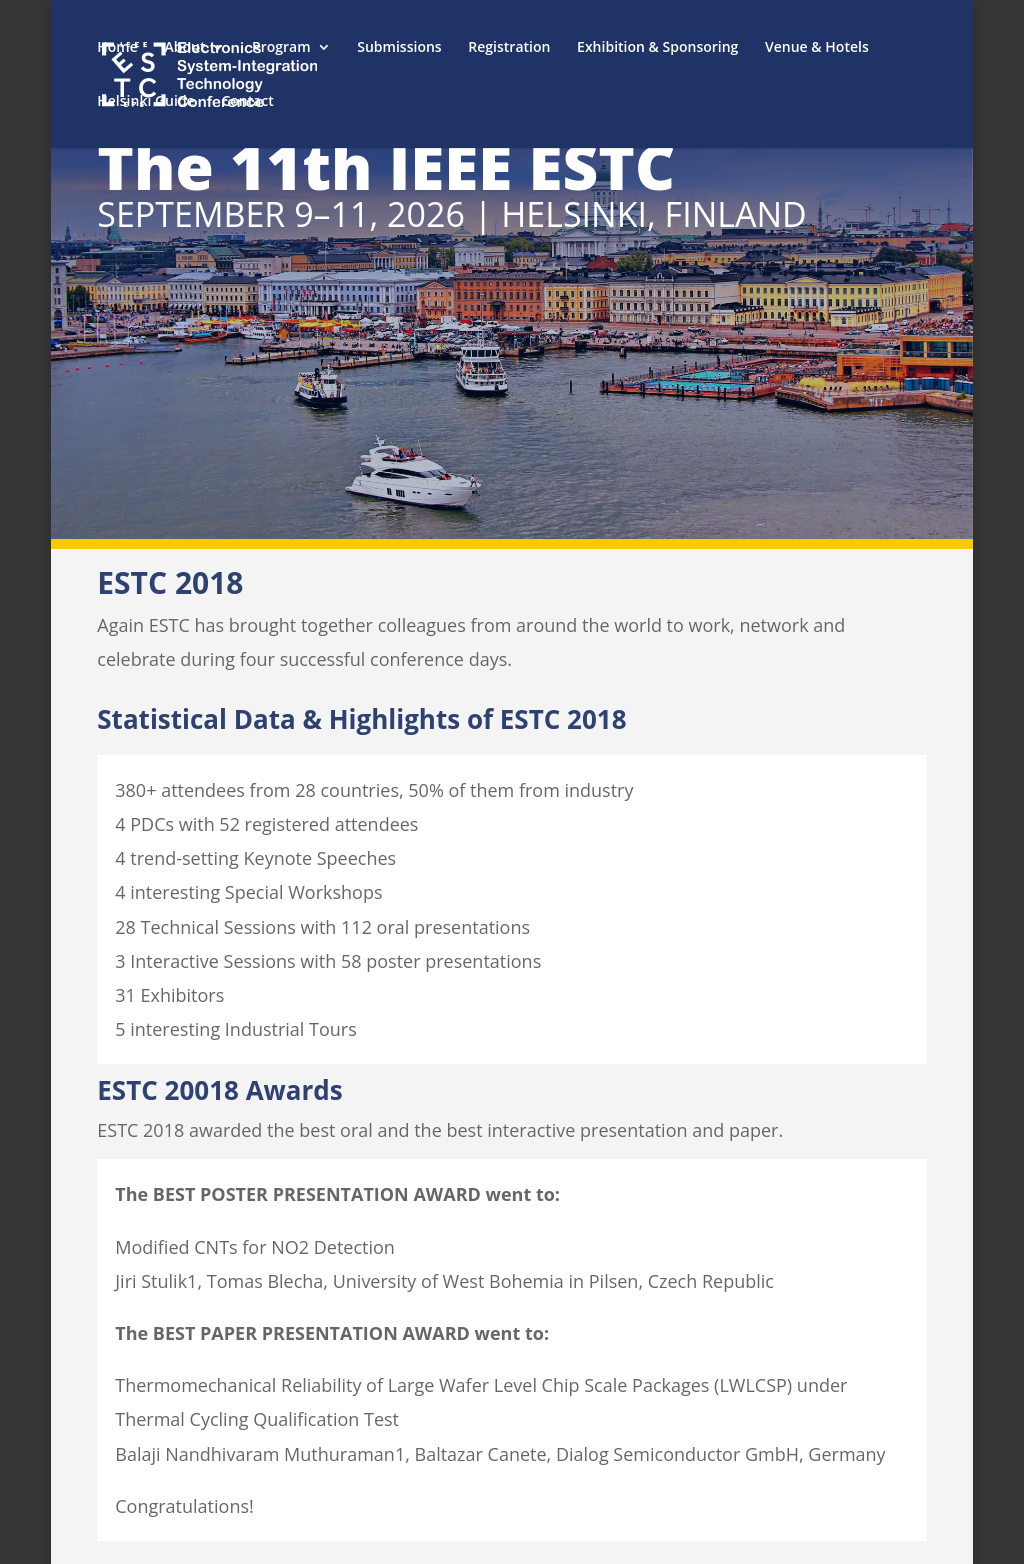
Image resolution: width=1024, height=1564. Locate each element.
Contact (247, 102)
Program (281, 48)
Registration (509, 48)
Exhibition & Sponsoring (657, 48)
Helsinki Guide (145, 102)
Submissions (399, 48)
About (184, 48)
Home (117, 48)
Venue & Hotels (817, 48)
